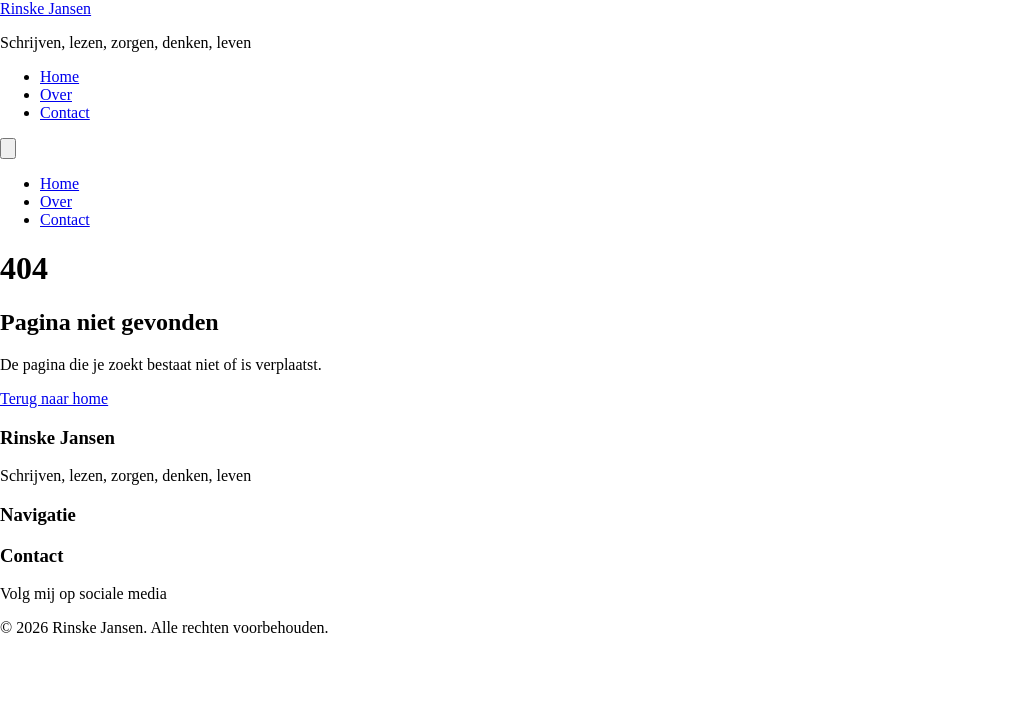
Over (56, 94)
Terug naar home (54, 398)
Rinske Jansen (45, 8)
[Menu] (8, 148)
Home (59, 76)
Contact (65, 112)
